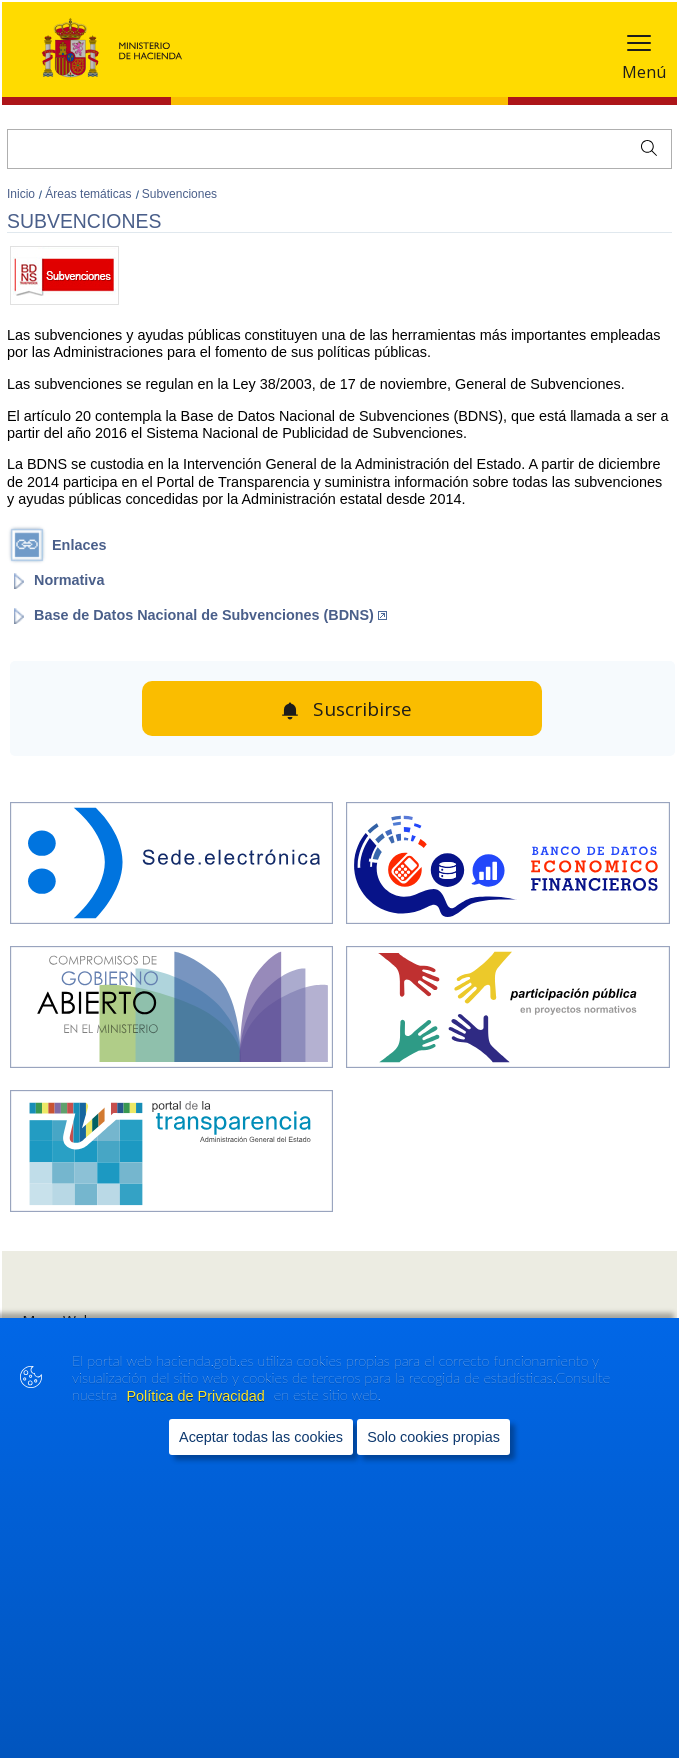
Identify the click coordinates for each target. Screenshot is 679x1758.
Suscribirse (362, 709)
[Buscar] (339, 149)
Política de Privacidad (197, 1396)
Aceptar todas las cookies (261, 1437)
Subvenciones (179, 194)
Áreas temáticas (89, 194)
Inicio (22, 194)
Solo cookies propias (433, 1437)
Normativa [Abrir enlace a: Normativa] (69, 580)
